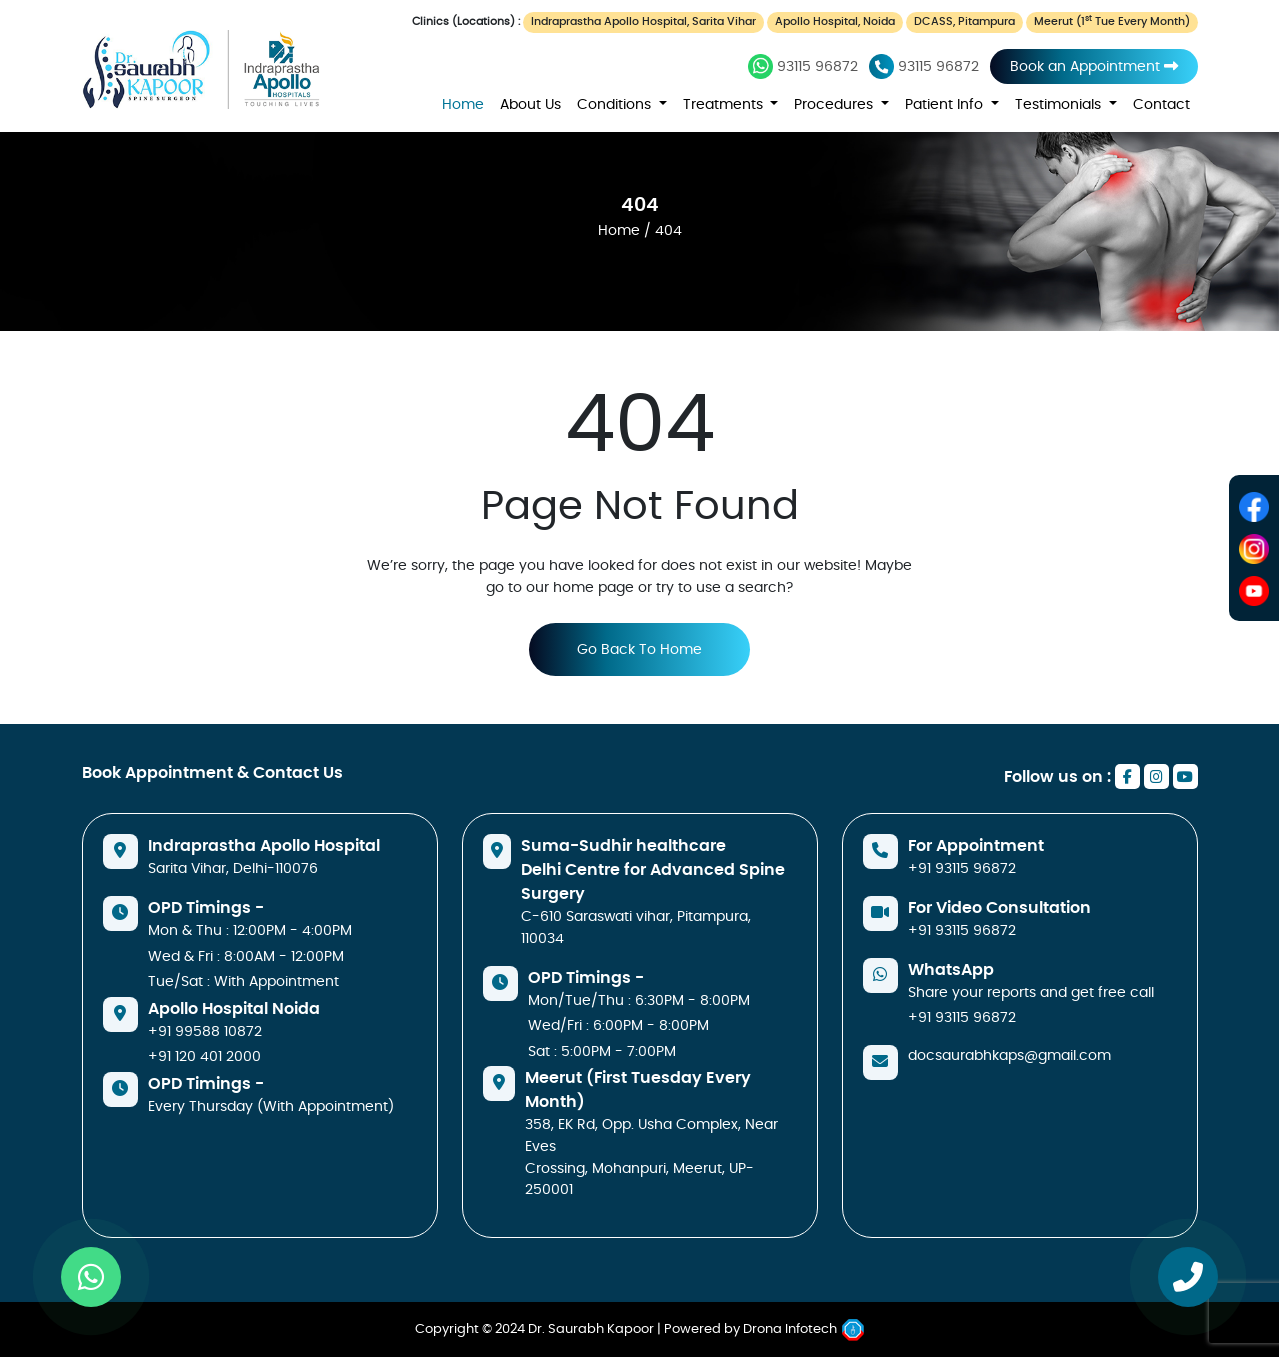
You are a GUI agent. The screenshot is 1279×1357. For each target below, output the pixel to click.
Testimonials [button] (1060, 104)
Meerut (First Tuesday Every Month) (638, 1090)
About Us (530, 104)
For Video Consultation (999, 908)
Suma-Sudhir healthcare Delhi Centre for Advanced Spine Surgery (653, 870)
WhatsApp (951, 970)
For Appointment (976, 846)
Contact (1161, 104)
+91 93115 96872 (962, 868)
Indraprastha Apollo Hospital (264, 846)
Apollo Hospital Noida (234, 1009)
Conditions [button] (616, 104)
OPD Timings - (206, 908)
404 (640, 205)
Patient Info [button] (946, 104)
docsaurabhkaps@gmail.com (1009, 1055)
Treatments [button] (725, 104)
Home (463, 104)
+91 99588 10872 (205, 1031)
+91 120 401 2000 (204, 1056)
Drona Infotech (804, 1329)
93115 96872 (803, 66)
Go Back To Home (639, 649)
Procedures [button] (835, 104)
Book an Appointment (1094, 66)
